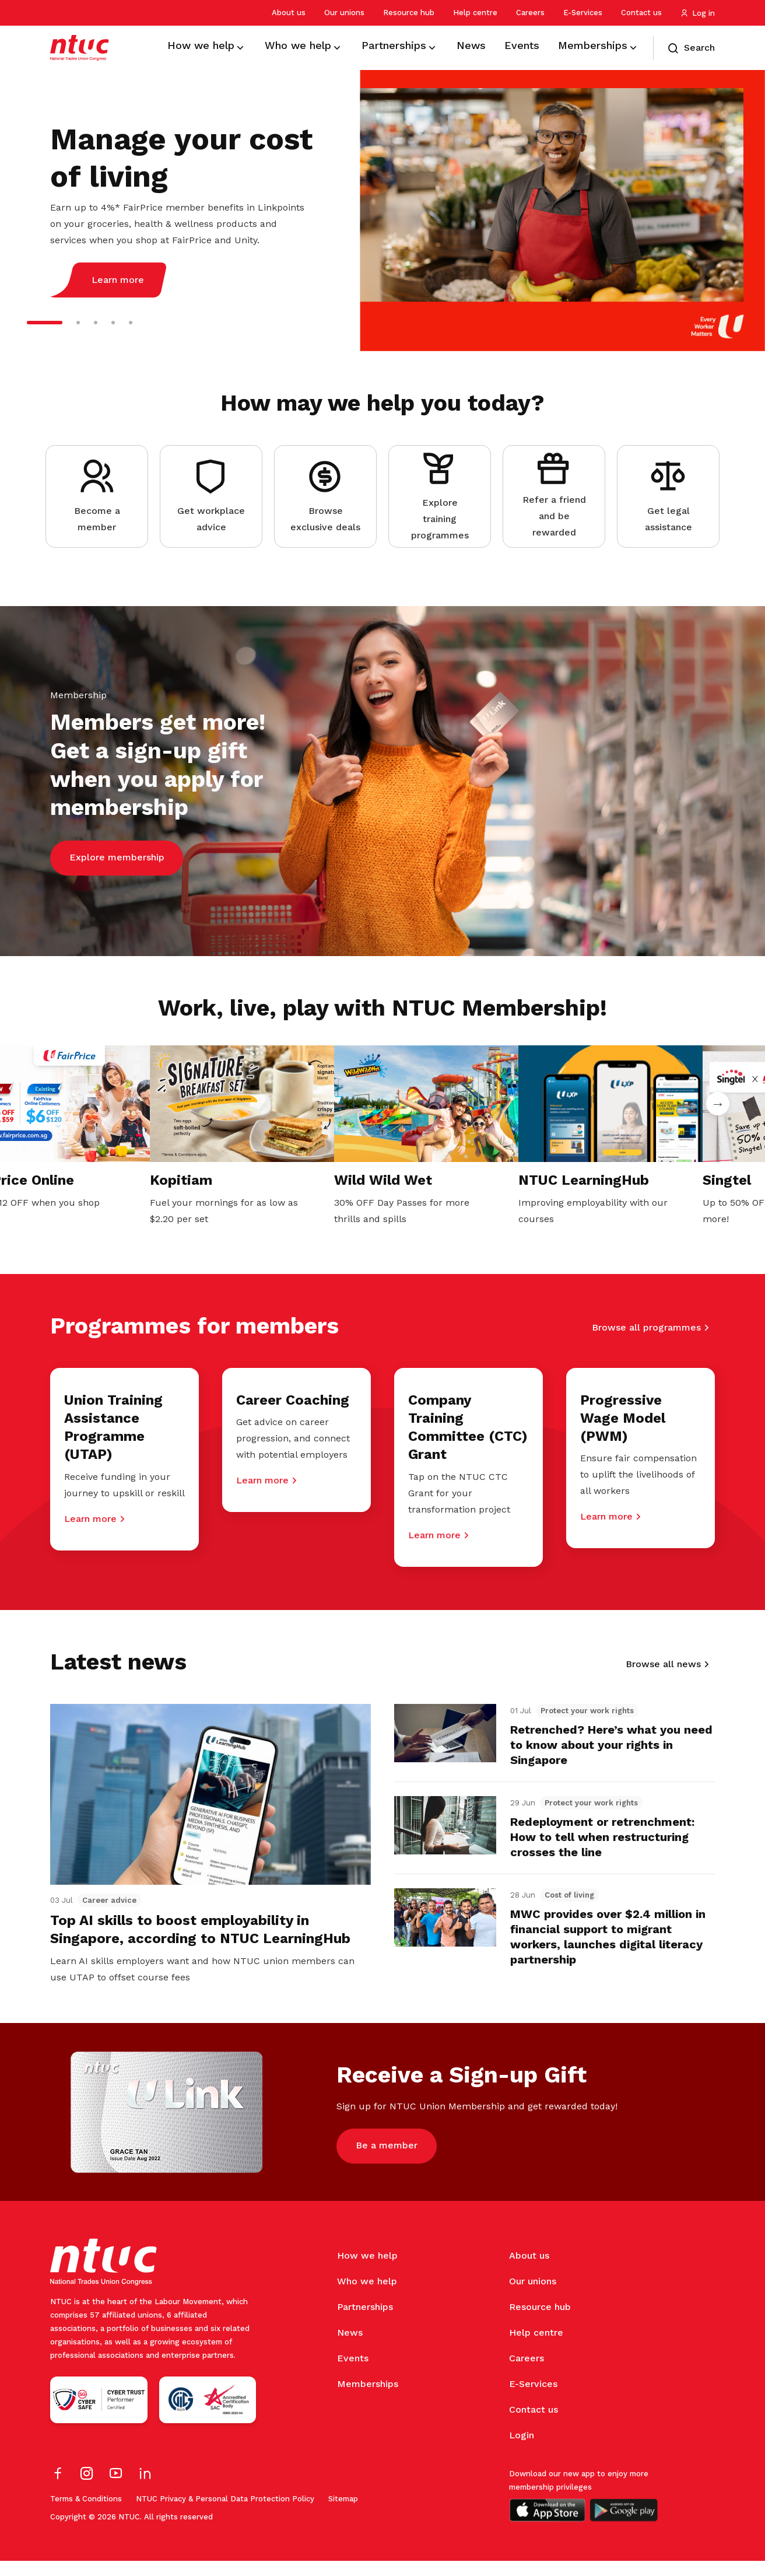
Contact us (641, 12)
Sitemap (343, 2514)
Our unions (344, 12)
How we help (367, 2270)
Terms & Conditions (86, 2514)
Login (521, 2450)
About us (289, 12)
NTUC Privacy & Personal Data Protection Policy (225, 2514)
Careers (530, 12)
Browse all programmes (646, 1328)
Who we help (367, 2296)
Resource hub (408, 12)
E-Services (582, 12)
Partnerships (365, 2322)
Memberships (367, 2398)
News (350, 2347)
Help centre (475, 12)
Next (717, 1103)
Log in (697, 13)
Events (353, 2373)
